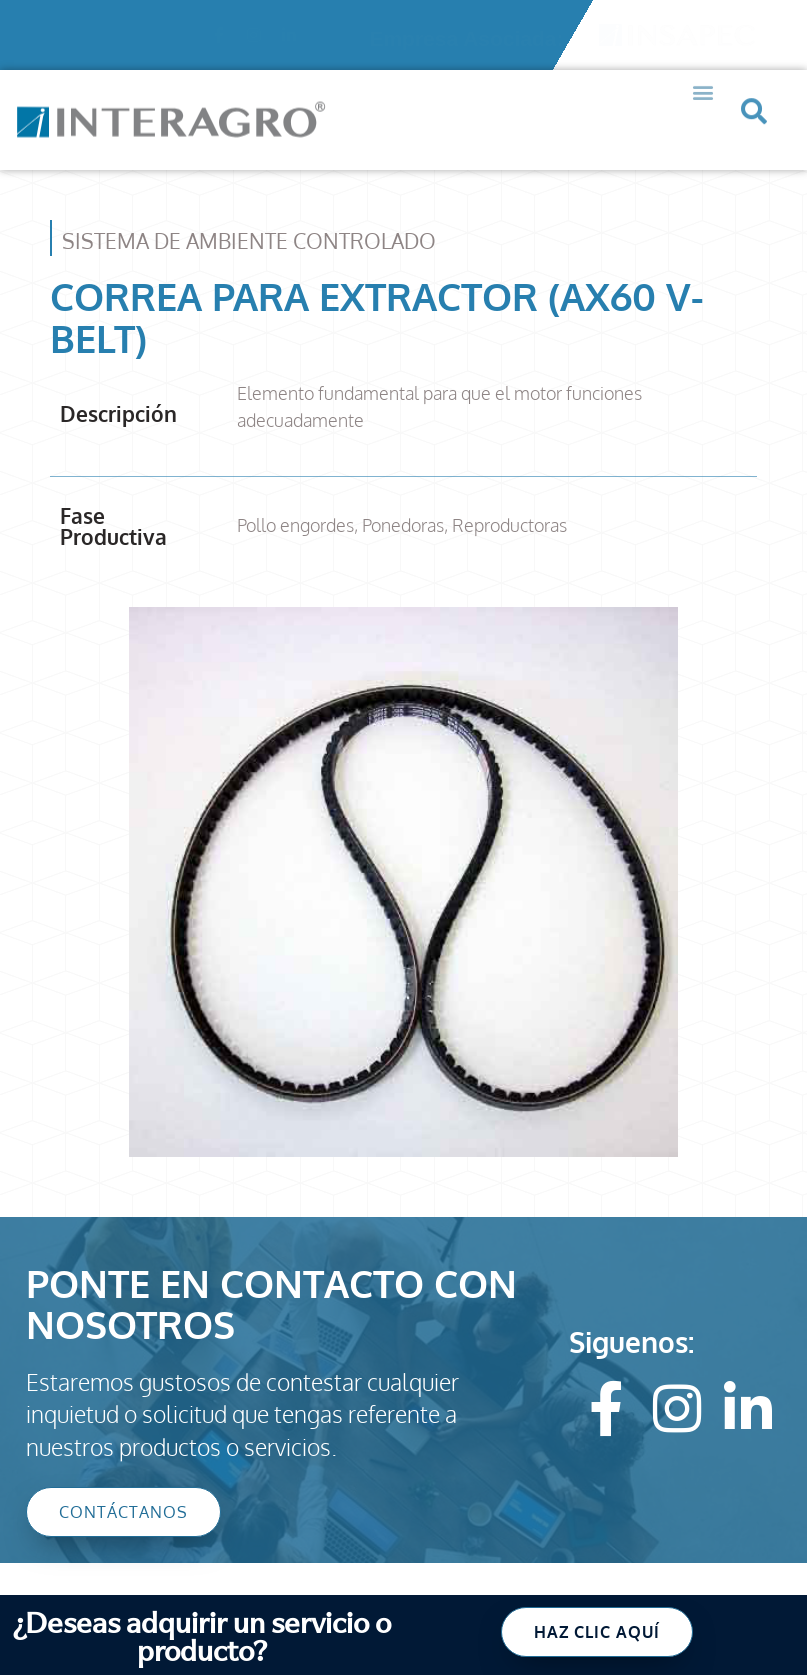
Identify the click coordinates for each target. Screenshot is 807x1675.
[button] (703, 72)
